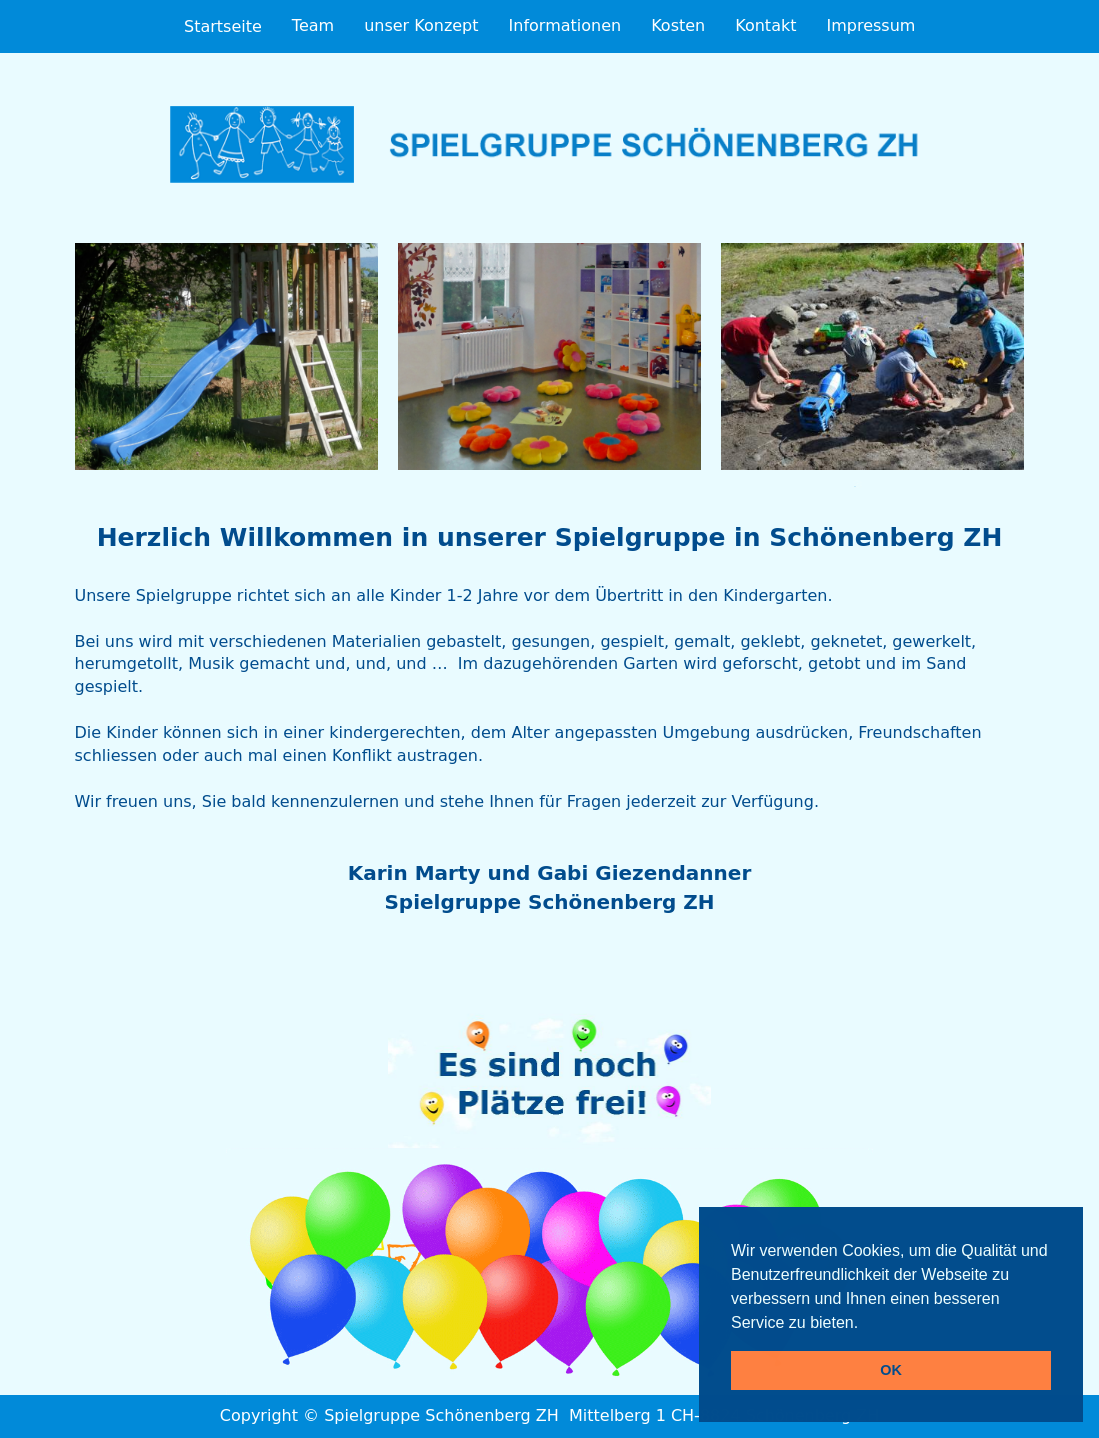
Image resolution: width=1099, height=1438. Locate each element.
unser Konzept (421, 25)
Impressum (870, 25)
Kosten (678, 25)
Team (313, 25)
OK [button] (891, 1370)
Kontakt (765, 25)
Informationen (565, 25)
